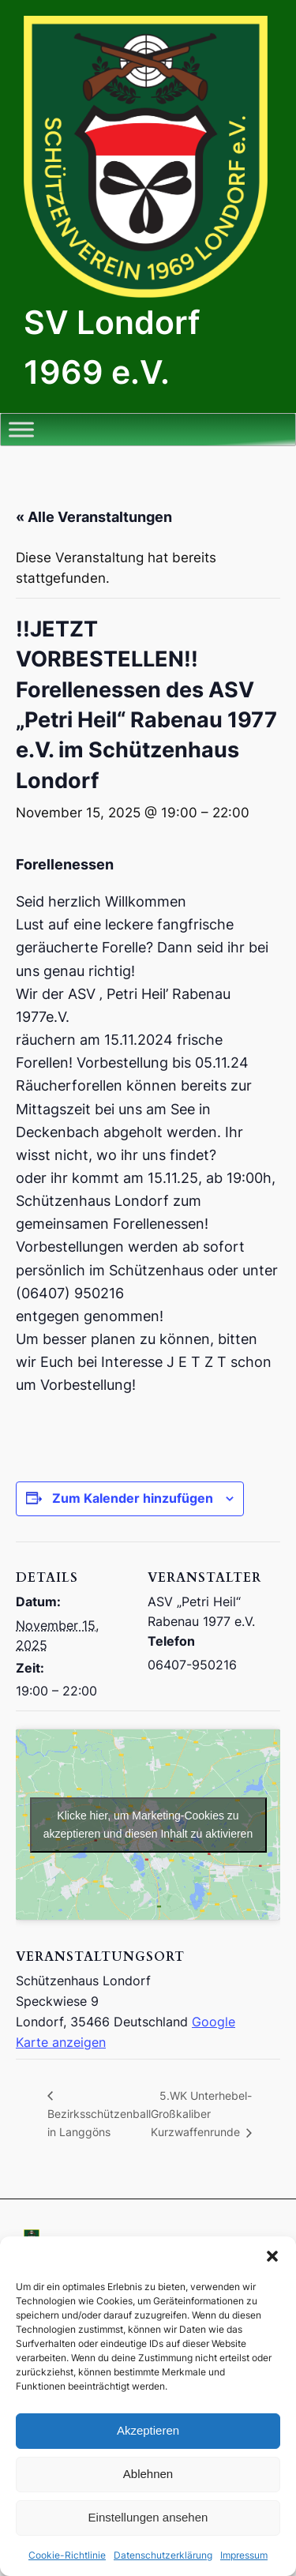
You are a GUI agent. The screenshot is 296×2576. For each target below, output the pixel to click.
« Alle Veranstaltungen (94, 517)
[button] (272, 2256)
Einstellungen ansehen (148, 2517)
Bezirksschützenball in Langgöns (99, 2123)
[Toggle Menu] (21, 429)
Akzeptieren (148, 2430)
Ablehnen (148, 2473)
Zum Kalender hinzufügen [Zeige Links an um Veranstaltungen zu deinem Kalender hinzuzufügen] (132, 1498)
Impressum (244, 2555)
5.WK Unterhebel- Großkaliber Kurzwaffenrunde (201, 2114)
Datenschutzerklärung (163, 2555)
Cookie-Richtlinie (67, 2555)
